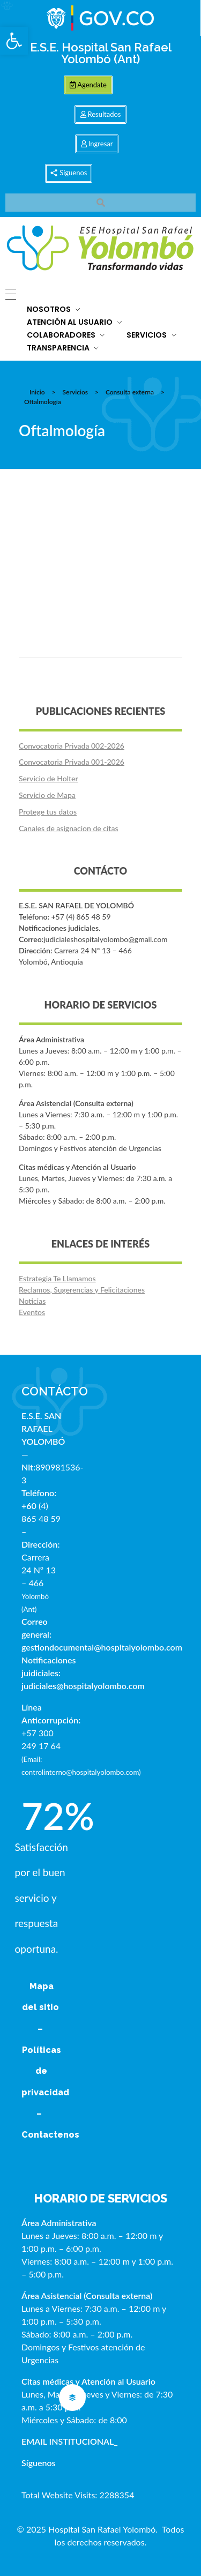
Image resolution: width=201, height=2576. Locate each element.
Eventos (32, 1312)
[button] (14, 41)
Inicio (37, 392)
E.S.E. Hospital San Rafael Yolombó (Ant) (101, 53)
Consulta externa (130, 392)
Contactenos (50, 2135)
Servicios (75, 392)
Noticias (32, 1300)
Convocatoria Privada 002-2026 (71, 745)
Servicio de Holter (48, 778)
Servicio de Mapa (47, 795)
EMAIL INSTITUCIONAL (67, 2441)
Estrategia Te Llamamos (57, 1278)
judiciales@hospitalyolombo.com (83, 1686)
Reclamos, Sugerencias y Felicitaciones (82, 1289)
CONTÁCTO (54, 1391)
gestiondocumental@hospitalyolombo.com (101, 1647)
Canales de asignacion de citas (68, 828)
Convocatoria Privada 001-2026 (71, 761)
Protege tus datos (48, 811)
